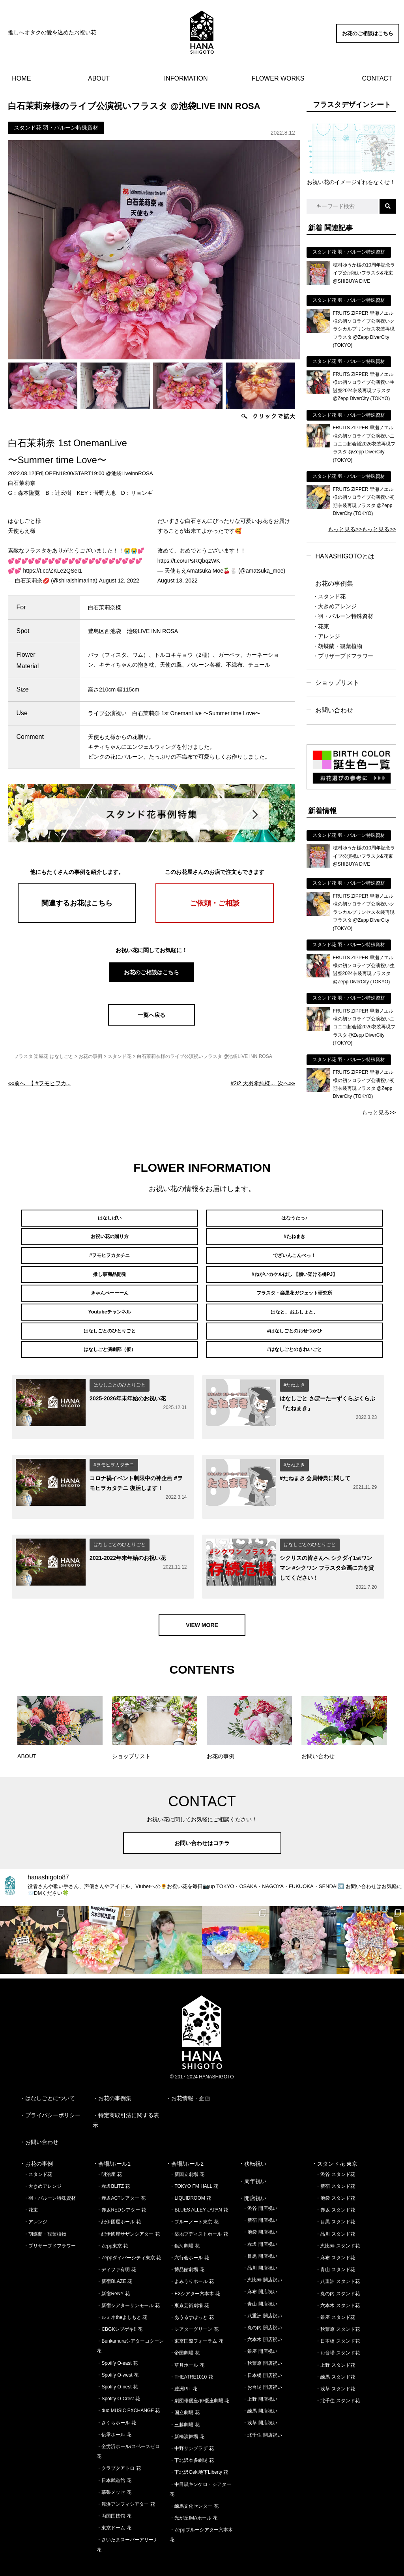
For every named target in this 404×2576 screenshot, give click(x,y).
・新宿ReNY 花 (113, 2272)
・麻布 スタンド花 (335, 2236)
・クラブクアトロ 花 (118, 2447)
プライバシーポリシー (52, 2094)
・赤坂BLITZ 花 (113, 2165)
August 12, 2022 (119, 580)
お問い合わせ (334, 710)
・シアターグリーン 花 (194, 2308)
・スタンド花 (329, 596)
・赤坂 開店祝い (260, 2223)
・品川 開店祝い (260, 2246)
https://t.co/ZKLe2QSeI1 (52, 570)
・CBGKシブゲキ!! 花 (119, 2308)
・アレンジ (326, 636)
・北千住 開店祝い (262, 2413)
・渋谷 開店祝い (260, 2187)
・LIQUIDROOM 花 (190, 2177)
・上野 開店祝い (260, 2378)
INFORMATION (186, 78)
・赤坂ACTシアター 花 (121, 2177)
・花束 (320, 626)
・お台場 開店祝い (262, 2366)
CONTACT (377, 78)
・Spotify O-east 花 (117, 2342)
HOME (21, 78)
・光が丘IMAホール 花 (193, 2496)
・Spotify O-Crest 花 (118, 2377)
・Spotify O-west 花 (117, 2353)
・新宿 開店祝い (260, 2199)
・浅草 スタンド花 (335, 2367)
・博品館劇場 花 (187, 2248)
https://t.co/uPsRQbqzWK (188, 561)
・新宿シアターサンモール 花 (128, 2284)
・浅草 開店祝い (260, 2402)
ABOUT (99, 78)
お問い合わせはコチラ (202, 1822)
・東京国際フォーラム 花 (196, 2319)
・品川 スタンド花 (335, 2212)
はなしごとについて (50, 2077)
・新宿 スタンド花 (335, 2165)
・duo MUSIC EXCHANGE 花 (128, 2389)
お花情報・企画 (190, 2077)
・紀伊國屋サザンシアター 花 (128, 2212)
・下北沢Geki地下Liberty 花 (199, 2451)
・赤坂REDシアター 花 (121, 2188)
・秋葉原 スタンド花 (337, 2308)
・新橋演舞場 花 (187, 2415)
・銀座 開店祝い (260, 2330)
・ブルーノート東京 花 (194, 2201)
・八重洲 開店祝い (262, 2294)
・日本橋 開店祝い (262, 2354)
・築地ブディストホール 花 (199, 2212)
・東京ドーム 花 (114, 2506)
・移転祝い (252, 2143)
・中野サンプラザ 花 (191, 2427)
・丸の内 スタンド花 (337, 2272)
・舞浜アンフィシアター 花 (126, 2483)
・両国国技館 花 (114, 2494)
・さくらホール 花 (116, 2401)
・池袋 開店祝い (260, 2211)
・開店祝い (252, 2177)
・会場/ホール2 (185, 2143)
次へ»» (263, 1083)
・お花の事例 (36, 2143)
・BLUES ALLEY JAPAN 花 (199, 2188)
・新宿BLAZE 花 (114, 2260)
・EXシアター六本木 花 (195, 2272)
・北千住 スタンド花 (337, 2379)
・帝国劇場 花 (184, 2332)
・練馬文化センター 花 (194, 2485)
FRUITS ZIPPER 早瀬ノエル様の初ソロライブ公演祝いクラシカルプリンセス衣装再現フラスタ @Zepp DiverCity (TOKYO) (364, 329)
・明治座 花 (109, 2153)
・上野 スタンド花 (335, 2344)
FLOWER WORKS (278, 78)
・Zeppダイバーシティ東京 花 (129, 2236)
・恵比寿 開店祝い (262, 2258)
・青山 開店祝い (260, 2282)
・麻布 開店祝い (260, 2270)
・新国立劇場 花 (187, 2153)
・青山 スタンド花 (335, 2248)
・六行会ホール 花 (189, 2236)
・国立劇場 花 (184, 2391)
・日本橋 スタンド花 (337, 2319)
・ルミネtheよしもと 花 (122, 2296)
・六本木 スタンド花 (337, 2284)
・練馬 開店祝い (260, 2389)
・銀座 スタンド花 (335, 2296)
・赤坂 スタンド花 (335, 2188)
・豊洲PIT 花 (183, 2367)
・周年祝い (252, 2160)
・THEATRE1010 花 (191, 2355)
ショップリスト (337, 682)
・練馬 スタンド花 (335, 2355)
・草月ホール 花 (187, 2344)
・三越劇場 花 (184, 2403)
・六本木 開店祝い (262, 2318)
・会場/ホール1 (112, 2143)
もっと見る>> (345, 529)
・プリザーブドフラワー (342, 656)
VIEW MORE (202, 1604)
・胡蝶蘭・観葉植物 (337, 646)
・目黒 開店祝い (260, 2235)
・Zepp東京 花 (112, 2224)
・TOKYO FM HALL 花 (194, 2165)
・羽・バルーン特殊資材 (342, 616)
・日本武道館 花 (114, 2459)
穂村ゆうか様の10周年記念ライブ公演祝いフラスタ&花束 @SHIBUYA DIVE (364, 273)
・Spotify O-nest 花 (117, 2365)
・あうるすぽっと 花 (191, 2296)
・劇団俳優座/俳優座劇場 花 (199, 2379)
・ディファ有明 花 (116, 2248)
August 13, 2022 (177, 580)
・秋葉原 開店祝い (262, 2342)
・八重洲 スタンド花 (337, 2260)
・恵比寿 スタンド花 (337, 2224)
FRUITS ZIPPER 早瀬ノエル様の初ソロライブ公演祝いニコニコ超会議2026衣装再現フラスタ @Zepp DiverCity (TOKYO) (364, 444)
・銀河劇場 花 (184, 2224)
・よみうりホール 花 (191, 2260)
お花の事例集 (334, 583)
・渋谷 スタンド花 (335, 2153)
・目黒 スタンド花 (335, 2201)
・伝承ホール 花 (114, 2413)
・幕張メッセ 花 (114, 2471)
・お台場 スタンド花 (337, 2332)
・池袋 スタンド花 (335, 2177)
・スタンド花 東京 (334, 2143)
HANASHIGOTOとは (344, 556)
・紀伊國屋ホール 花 (118, 2201)
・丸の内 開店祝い (262, 2306)
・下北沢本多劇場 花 (191, 2439)
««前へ (39, 1083)
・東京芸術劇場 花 (189, 2284)
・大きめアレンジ (334, 606)
